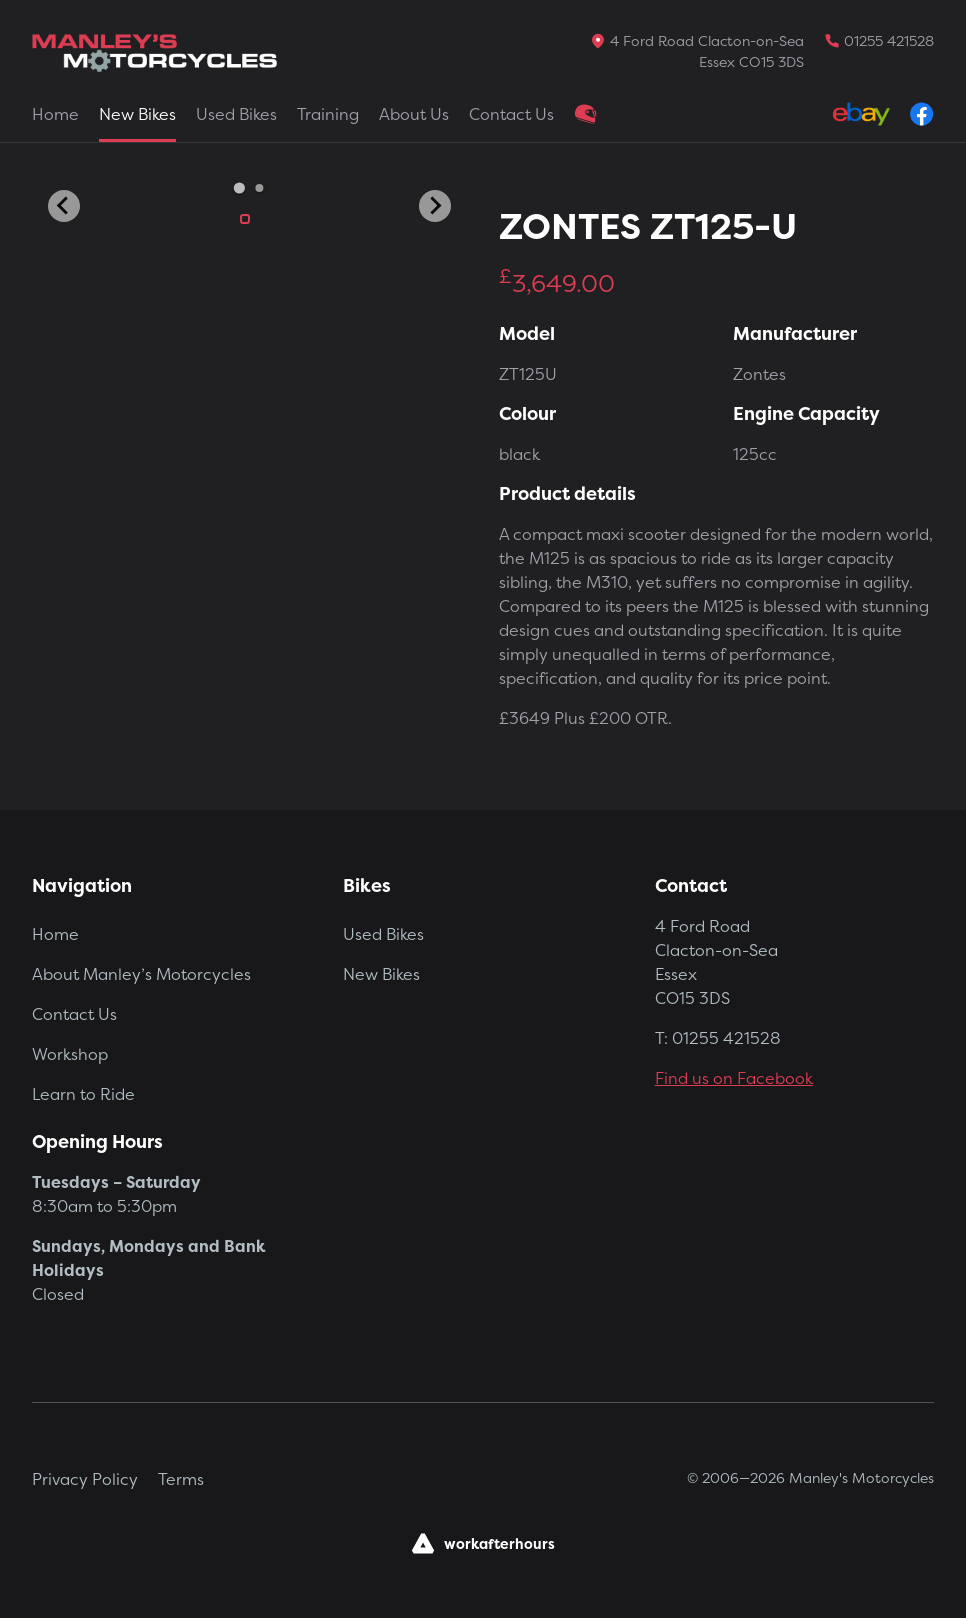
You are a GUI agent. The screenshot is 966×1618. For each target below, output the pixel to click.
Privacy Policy (85, 1479)
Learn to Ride (83, 1094)
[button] (245, 219)
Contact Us (511, 114)
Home (55, 114)
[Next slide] (435, 206)
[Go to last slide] (64, 206)
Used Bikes (236, 114)
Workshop (70, 1054)
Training (328, 114)
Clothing (586, 114)
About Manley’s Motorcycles (141, 974)
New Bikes (137, 114)
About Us (414, 114)
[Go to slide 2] (260, 188)
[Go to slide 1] (239, 187)
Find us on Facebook (734, 1078)
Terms (181, 1479)
